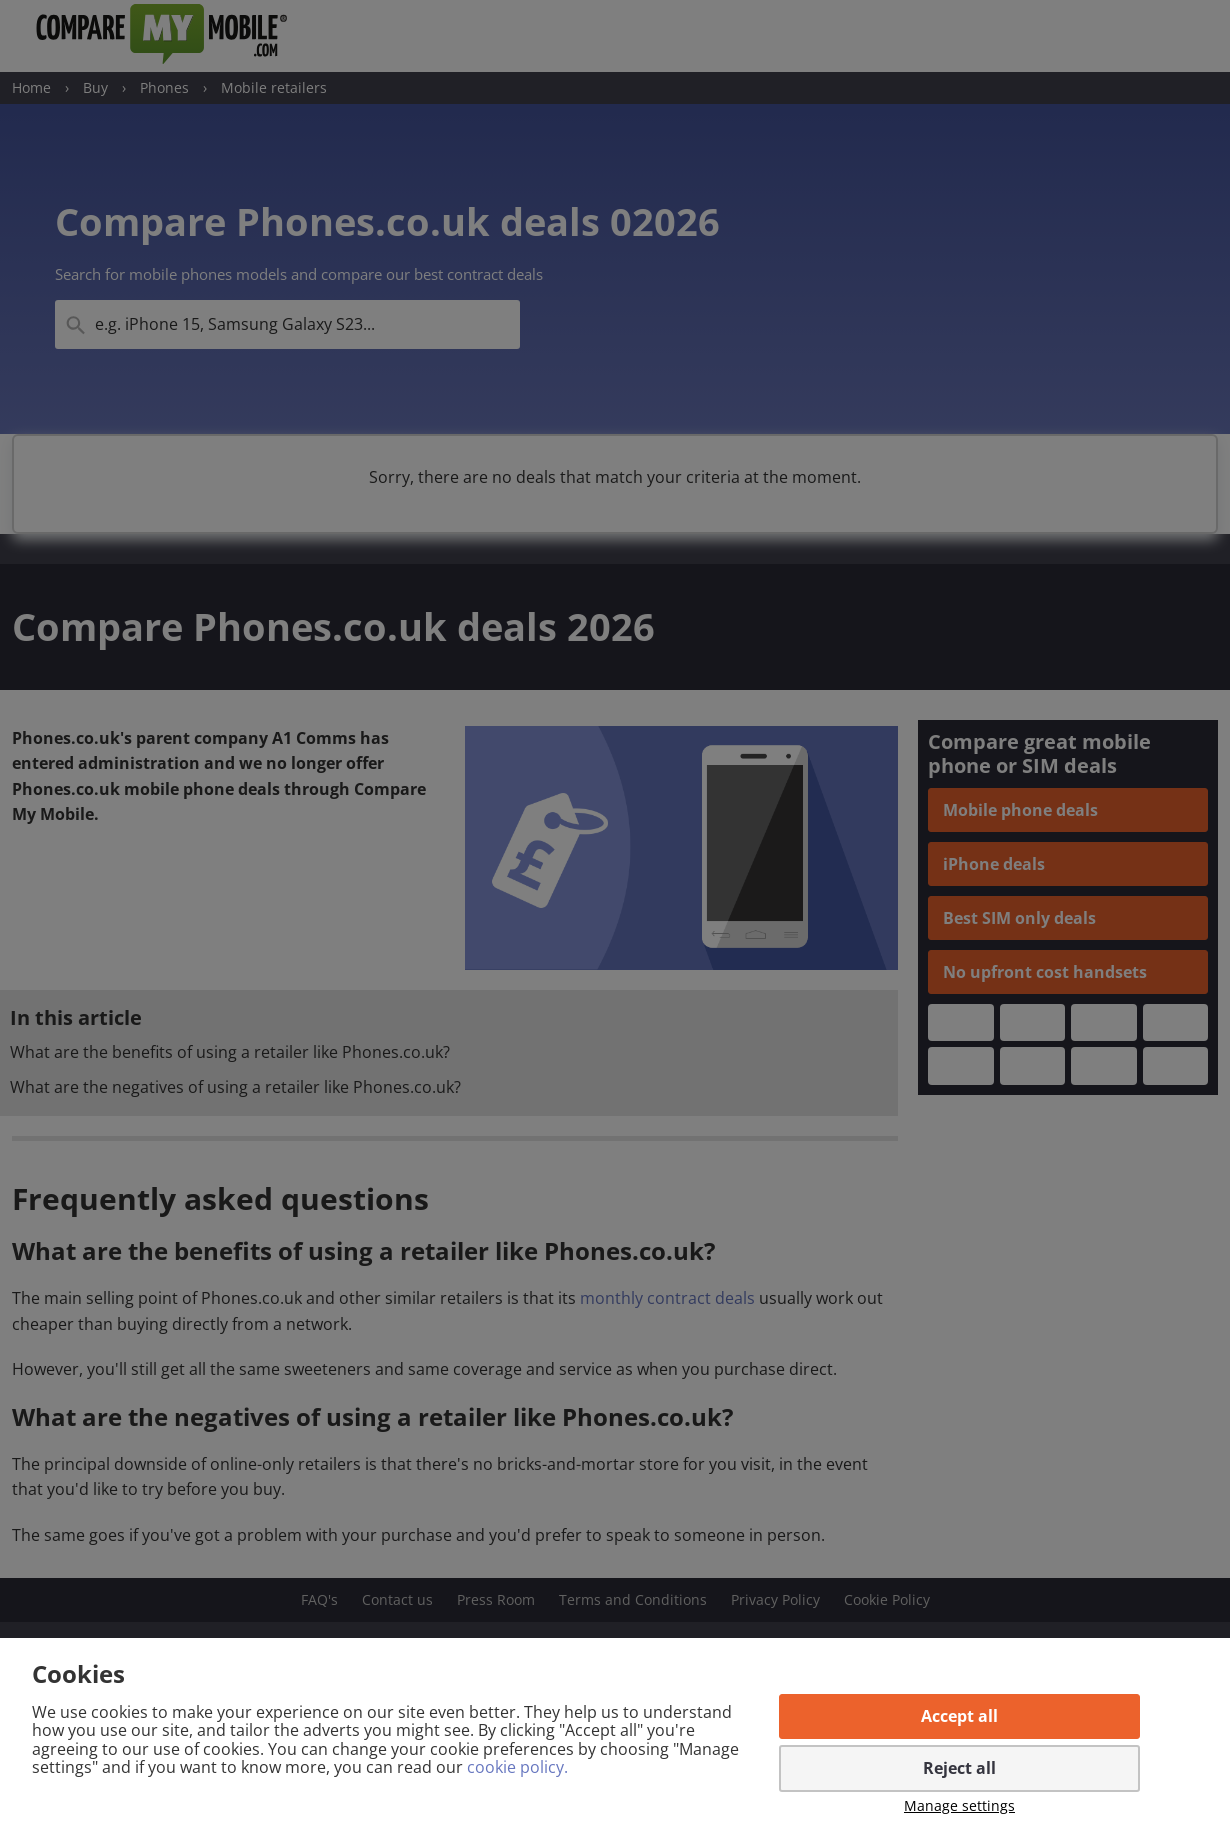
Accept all (959, 1716)
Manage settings (959, 1806)
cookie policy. (517, 1767)
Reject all (959, 1768)
